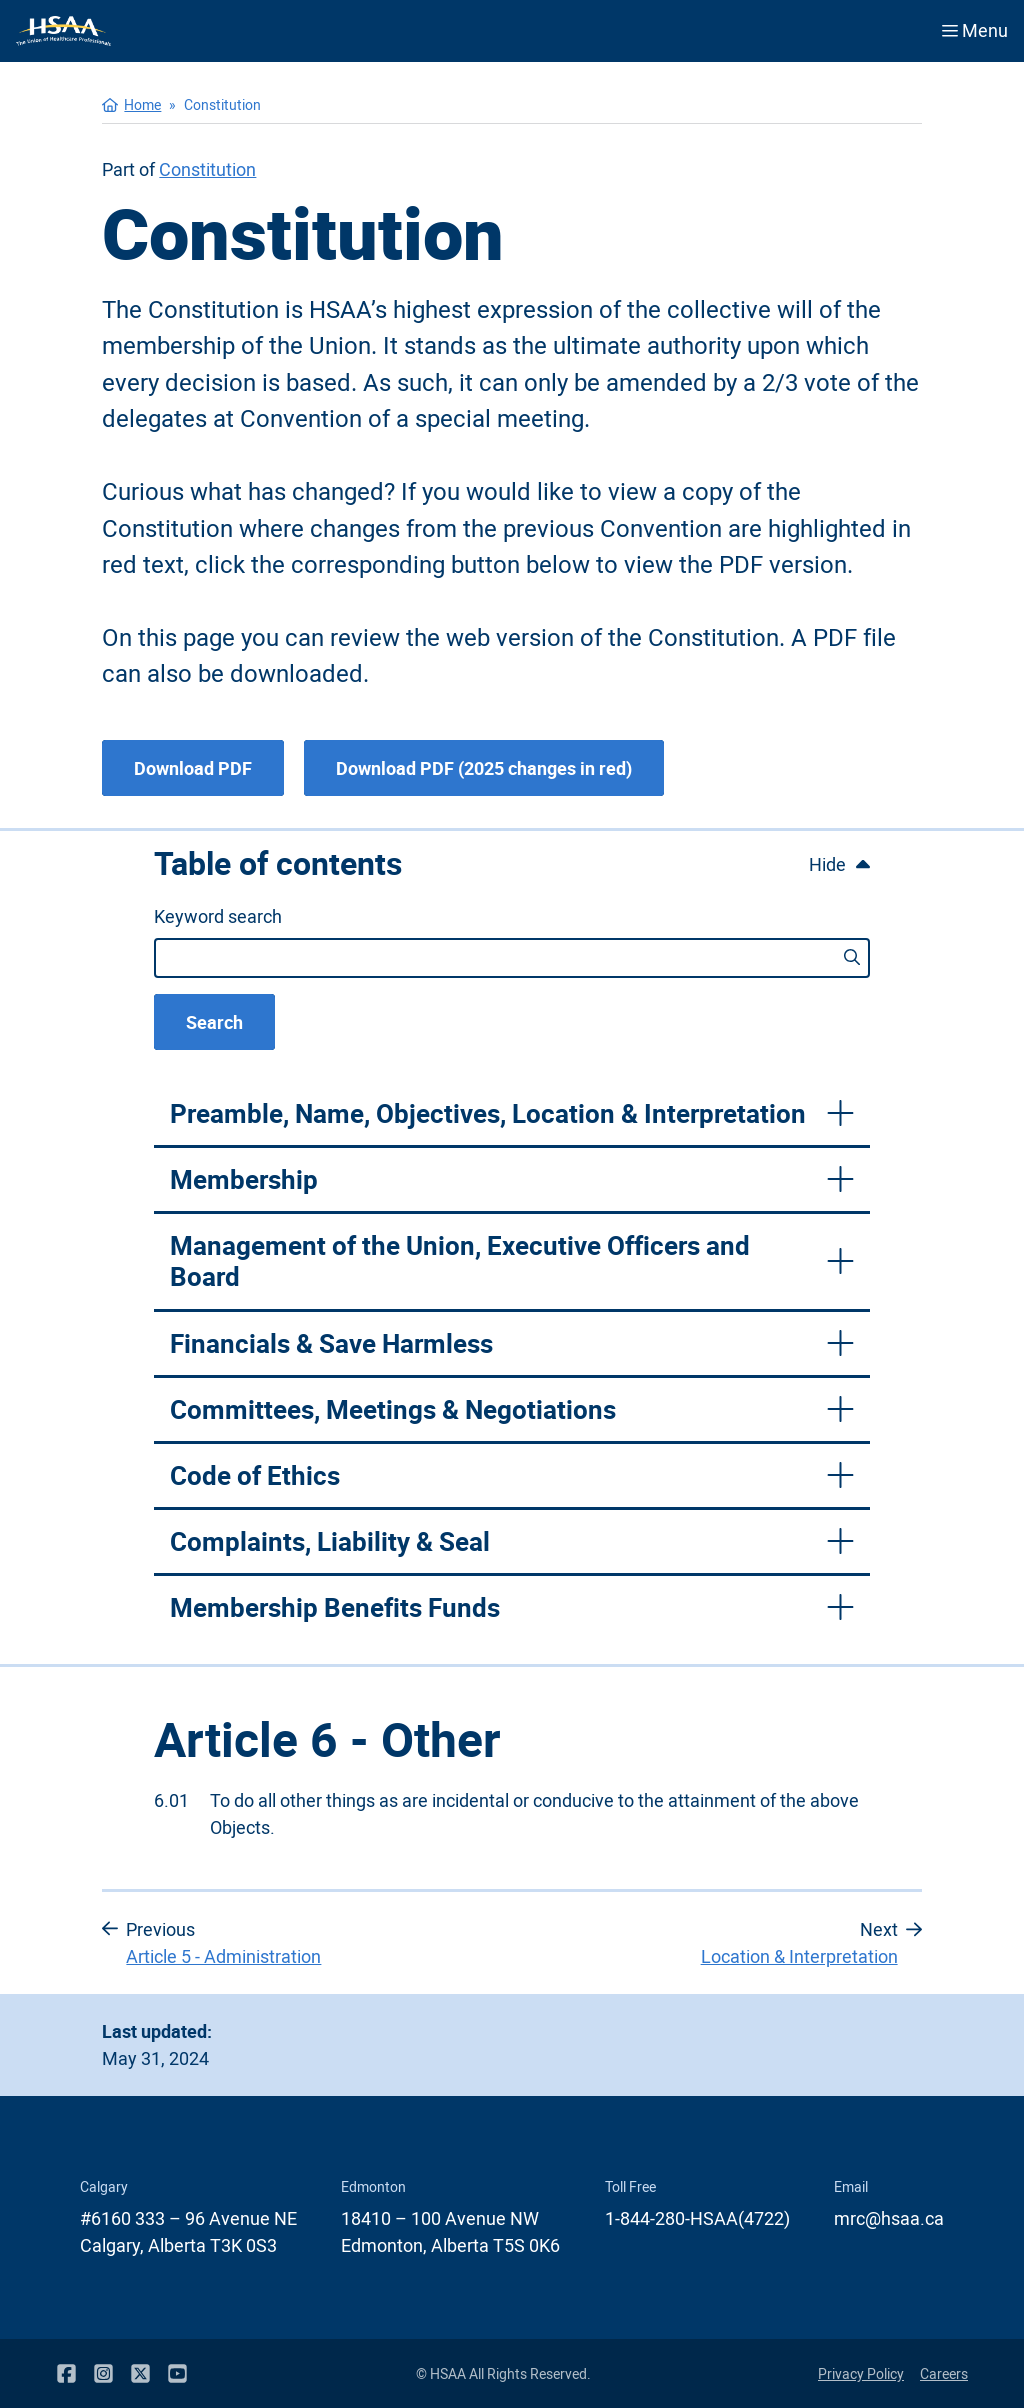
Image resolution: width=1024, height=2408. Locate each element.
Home (142, 104)
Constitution (207, 169)
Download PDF (193, 768)
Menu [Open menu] (975, 30)
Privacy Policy (861, 2373)
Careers (944, 2373)
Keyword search (218, 916)
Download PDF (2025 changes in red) (484, 768)
